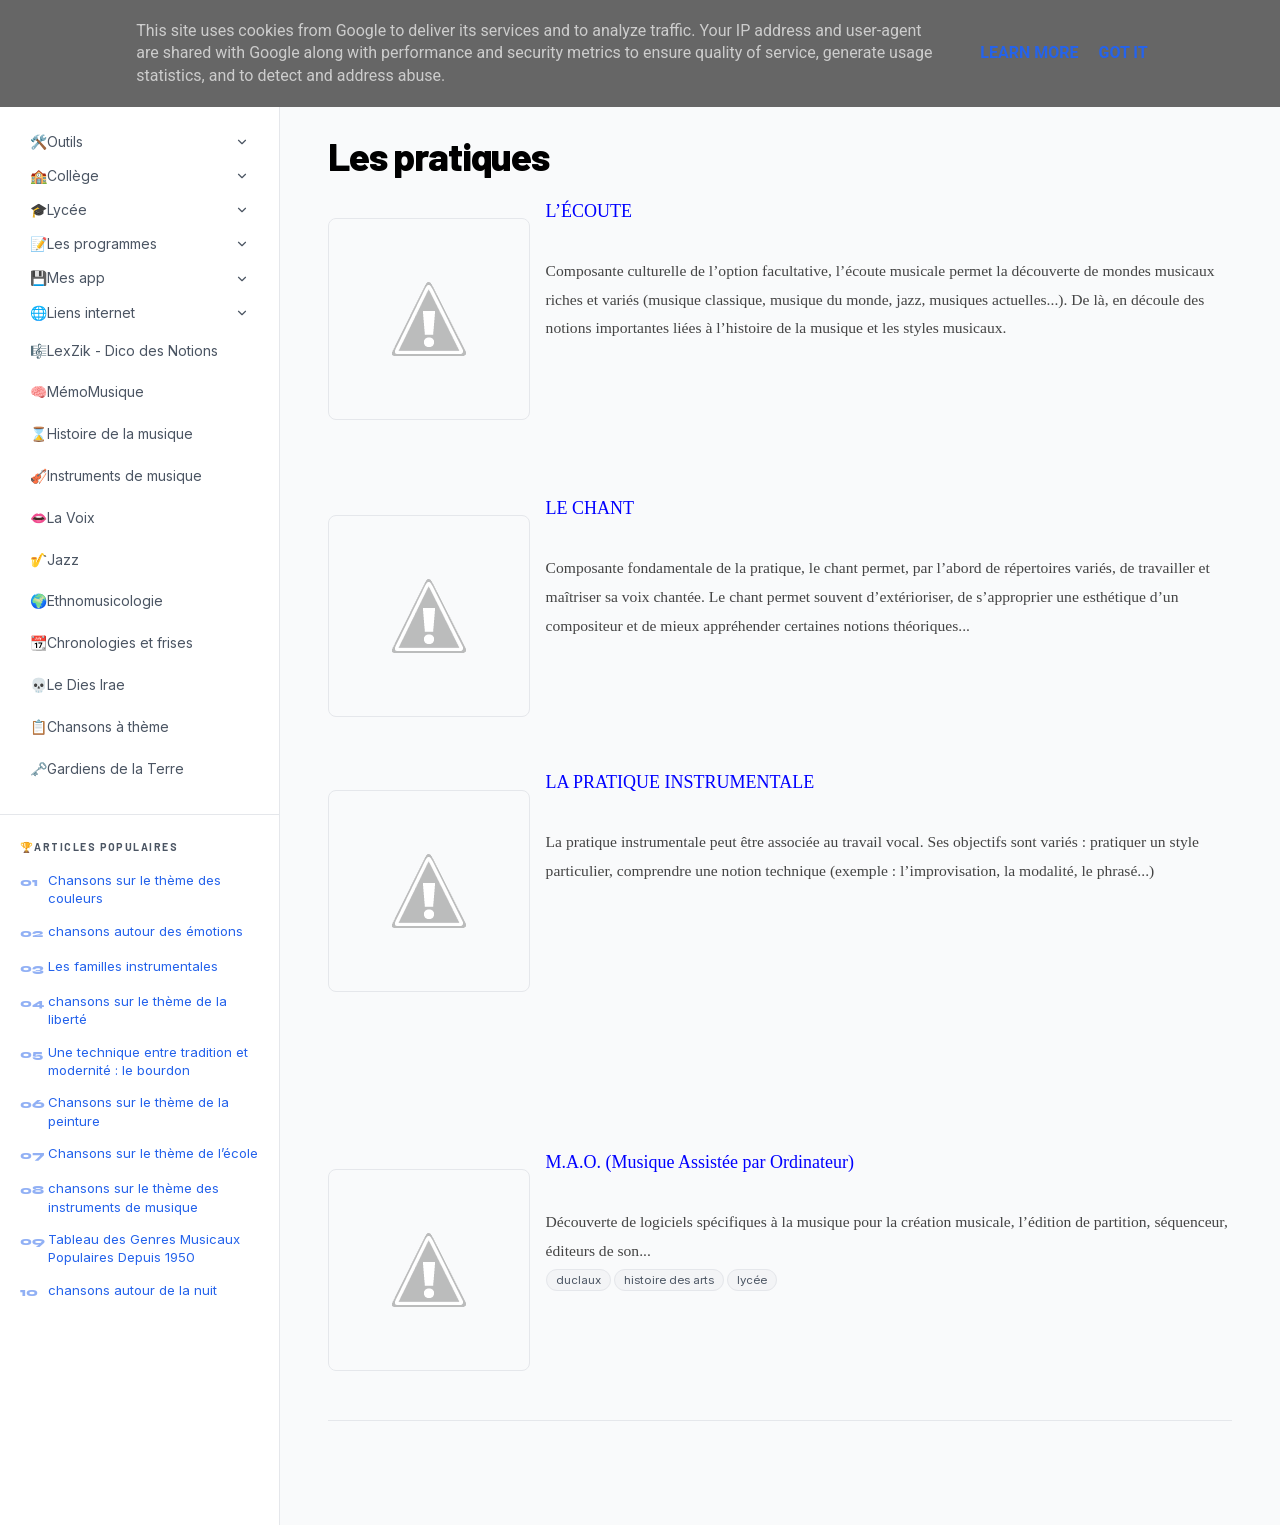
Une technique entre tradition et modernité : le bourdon (148, 1061)
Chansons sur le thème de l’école (153, 1153)
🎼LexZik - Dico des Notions (124, 350)
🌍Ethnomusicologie (96, 600)
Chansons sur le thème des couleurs (134, 889)
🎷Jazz (54, 559)
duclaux (578, 1280)
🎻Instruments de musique (116, 475)
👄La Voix (62, 517)
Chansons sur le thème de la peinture (138, 1111)
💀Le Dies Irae (77, 684)
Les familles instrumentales (133, 966)
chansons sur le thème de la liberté (137, 1010)
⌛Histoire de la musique (111, 433)
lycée (752, 1280)
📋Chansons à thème (99, 726)
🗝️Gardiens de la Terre (107, 768)
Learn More (1029, 52)
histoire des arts (669, 1280)
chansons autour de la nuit (132, 1290)
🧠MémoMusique (87, 391)
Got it (1122, 52)
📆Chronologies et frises (111, 642)
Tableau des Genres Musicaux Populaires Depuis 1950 (144, 1248)
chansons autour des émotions (145, 931)
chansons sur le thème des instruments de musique (133, 1197)
